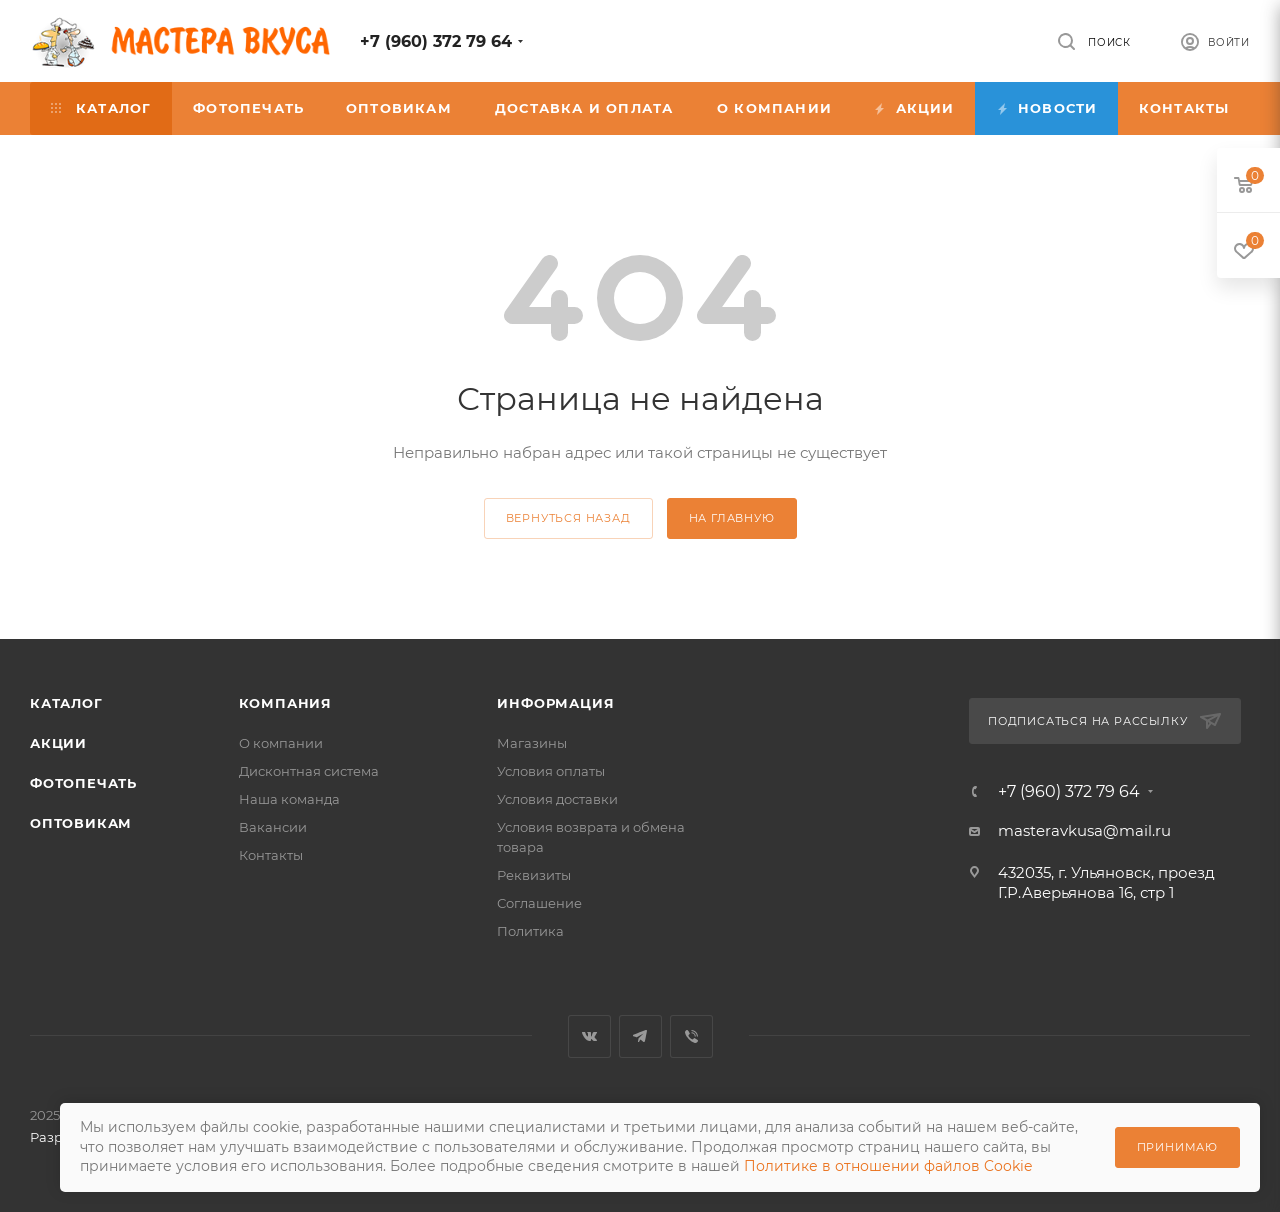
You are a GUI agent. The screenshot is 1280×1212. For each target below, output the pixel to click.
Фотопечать (83, 783)
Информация (555, 703)
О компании (281, 743)
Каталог (66, 703)
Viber (691, 1036)
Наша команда (289, 799)
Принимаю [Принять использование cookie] (1177, 1147)
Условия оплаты (551, 771)
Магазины (532, 743)
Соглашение (539, 903)
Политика (530, 931)
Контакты (271, 855)
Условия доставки (557, 799)
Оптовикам (81, 823)
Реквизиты (534, 875)
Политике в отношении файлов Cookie (888, 1166)
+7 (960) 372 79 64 (436, 41)
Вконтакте (589, 1036)
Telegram (640, 1036)
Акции (58, 743)
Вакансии (273, 827)
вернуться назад (568, 518)
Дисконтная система (309, 771)
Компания (285, 703)
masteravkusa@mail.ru (1084, 830)
